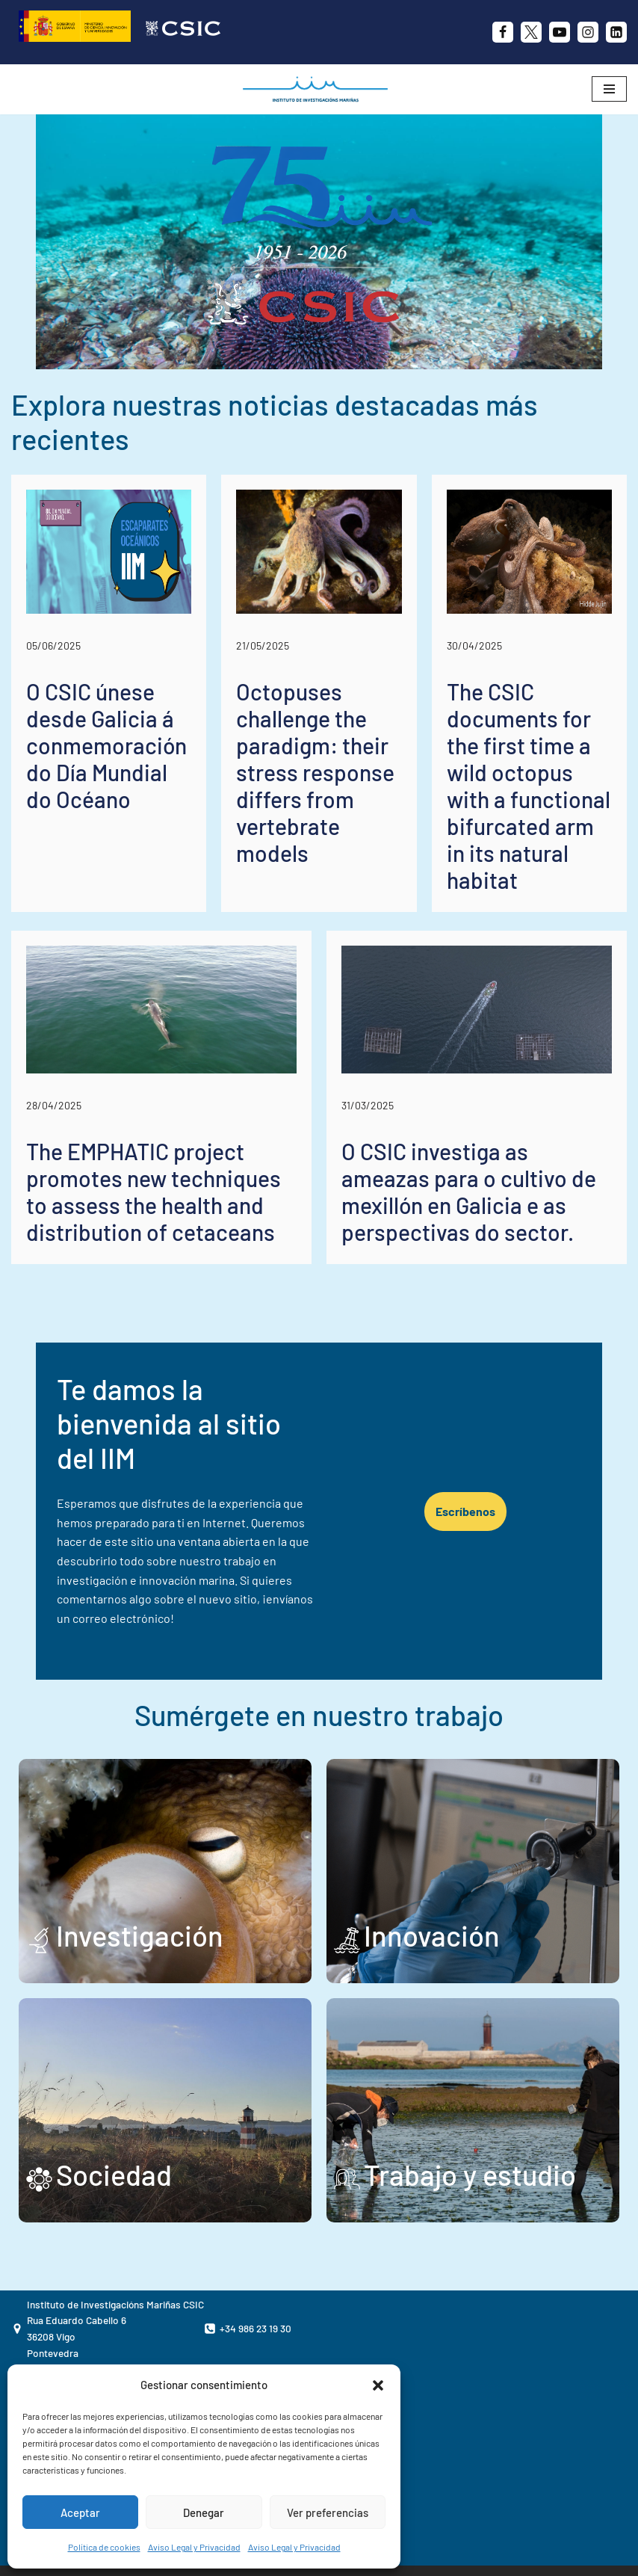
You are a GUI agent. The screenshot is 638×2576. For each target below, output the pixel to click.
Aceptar (80, 2512)
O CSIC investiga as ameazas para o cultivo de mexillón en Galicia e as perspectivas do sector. (468, 1191)
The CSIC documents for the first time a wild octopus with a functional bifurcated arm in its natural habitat (528, 785)
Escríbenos (482, 1485)
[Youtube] (559, 32)
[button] (378, 2385)
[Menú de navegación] (609, 89)
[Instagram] (587, 32)
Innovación (432, 1883)
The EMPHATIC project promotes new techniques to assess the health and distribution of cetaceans (153, 1191)
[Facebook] (502, 32)
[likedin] (616, 32)
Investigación (139, 1883)
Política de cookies (104, 2547)
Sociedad (114, 2122)
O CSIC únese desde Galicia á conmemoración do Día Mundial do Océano (106, 745)
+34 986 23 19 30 (255, 2276)
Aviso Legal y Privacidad (194, 2547)
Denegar (203, 2512)
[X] (531, 32)
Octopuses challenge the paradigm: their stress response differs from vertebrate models (315, 772)
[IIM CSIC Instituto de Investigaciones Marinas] (319, 89)
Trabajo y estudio (470, 2122)
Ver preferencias (327, 2512)
